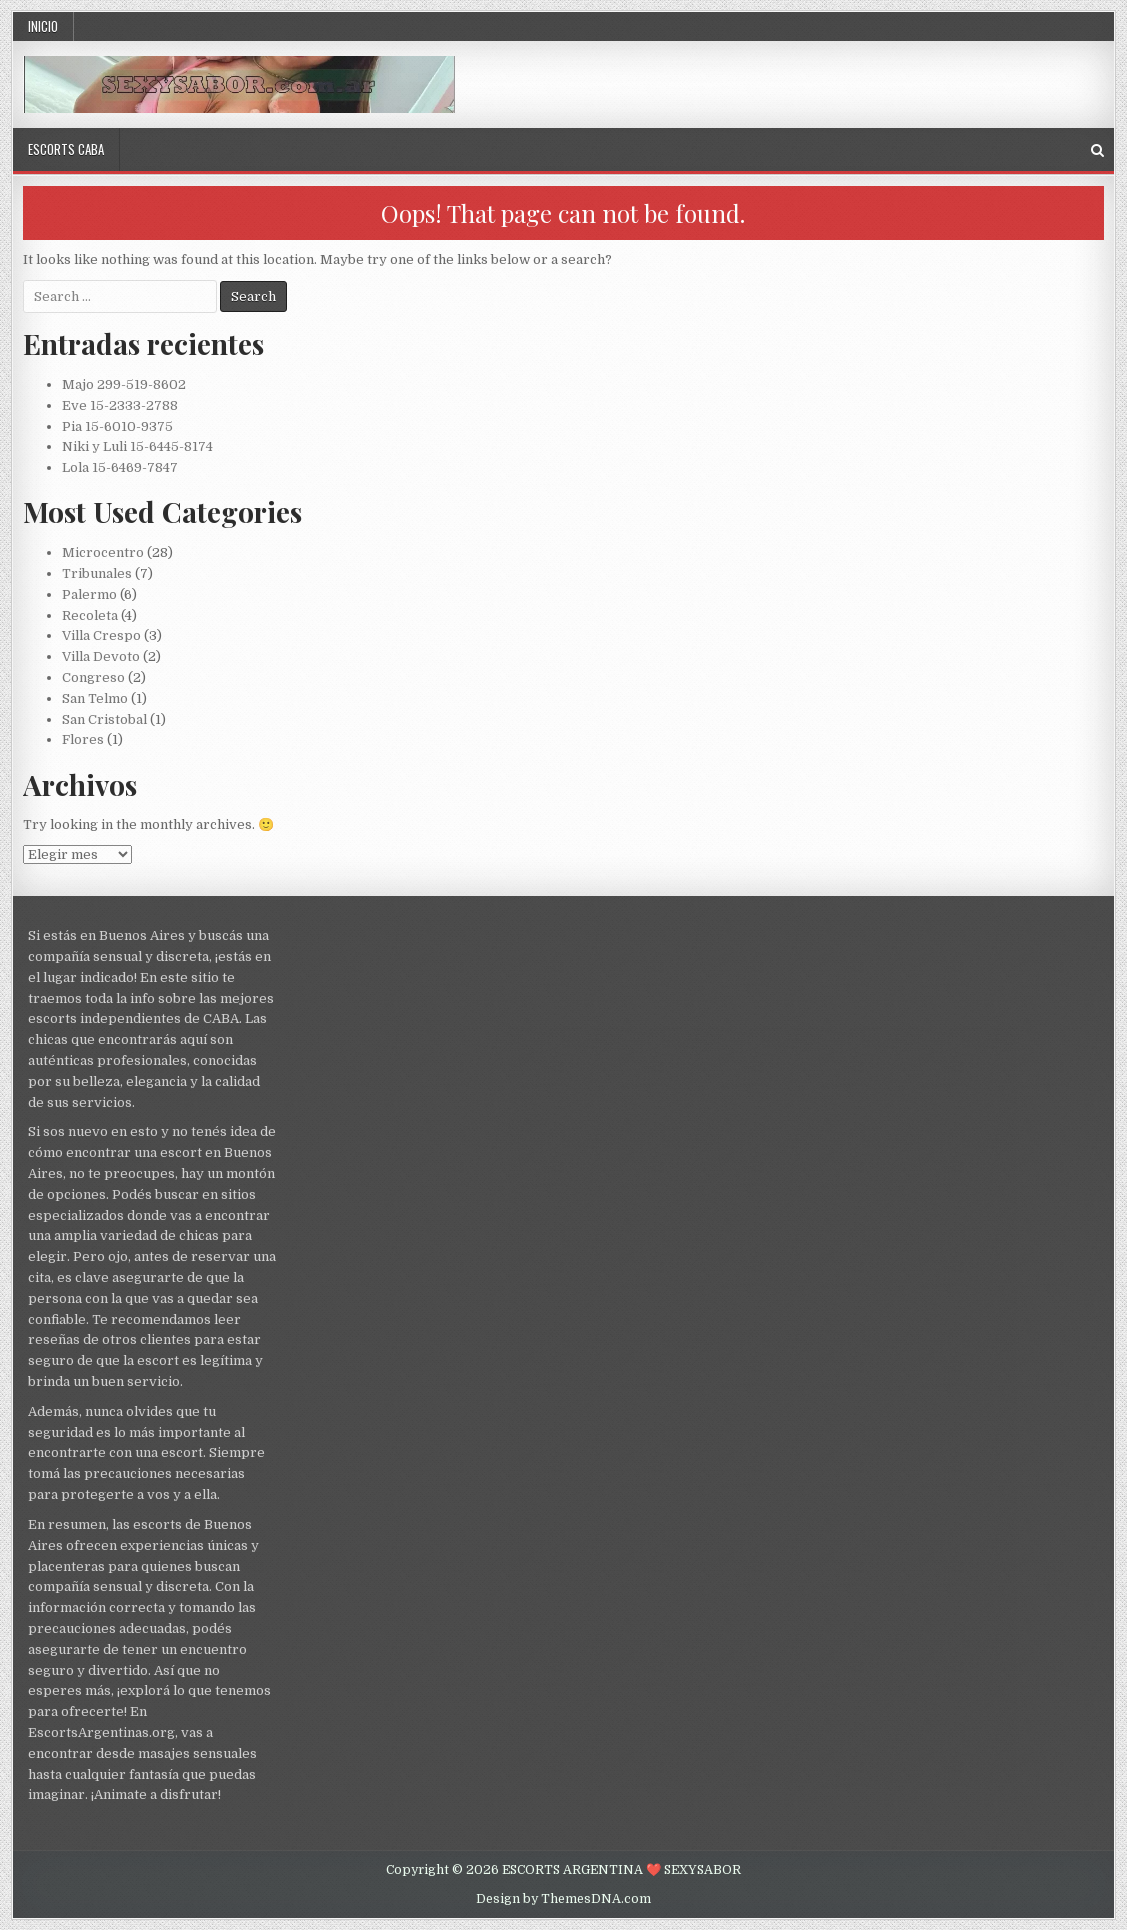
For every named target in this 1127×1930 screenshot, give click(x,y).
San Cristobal (104, 719)
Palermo (89, 594)
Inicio (43, 26)
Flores (83, 739)
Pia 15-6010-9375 (117, 426)
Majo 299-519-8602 (124, 384)
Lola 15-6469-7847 (120, 467)
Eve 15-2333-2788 (120, 405)
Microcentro (103, 552)
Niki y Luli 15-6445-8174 (137, 446)
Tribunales (97, 573)
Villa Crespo (101, 635)
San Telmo (95, 698)
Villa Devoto (101, 656)
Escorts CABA (66, 149)
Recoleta (90, 615)
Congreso (93, 677)
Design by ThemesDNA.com (563, 1899)
